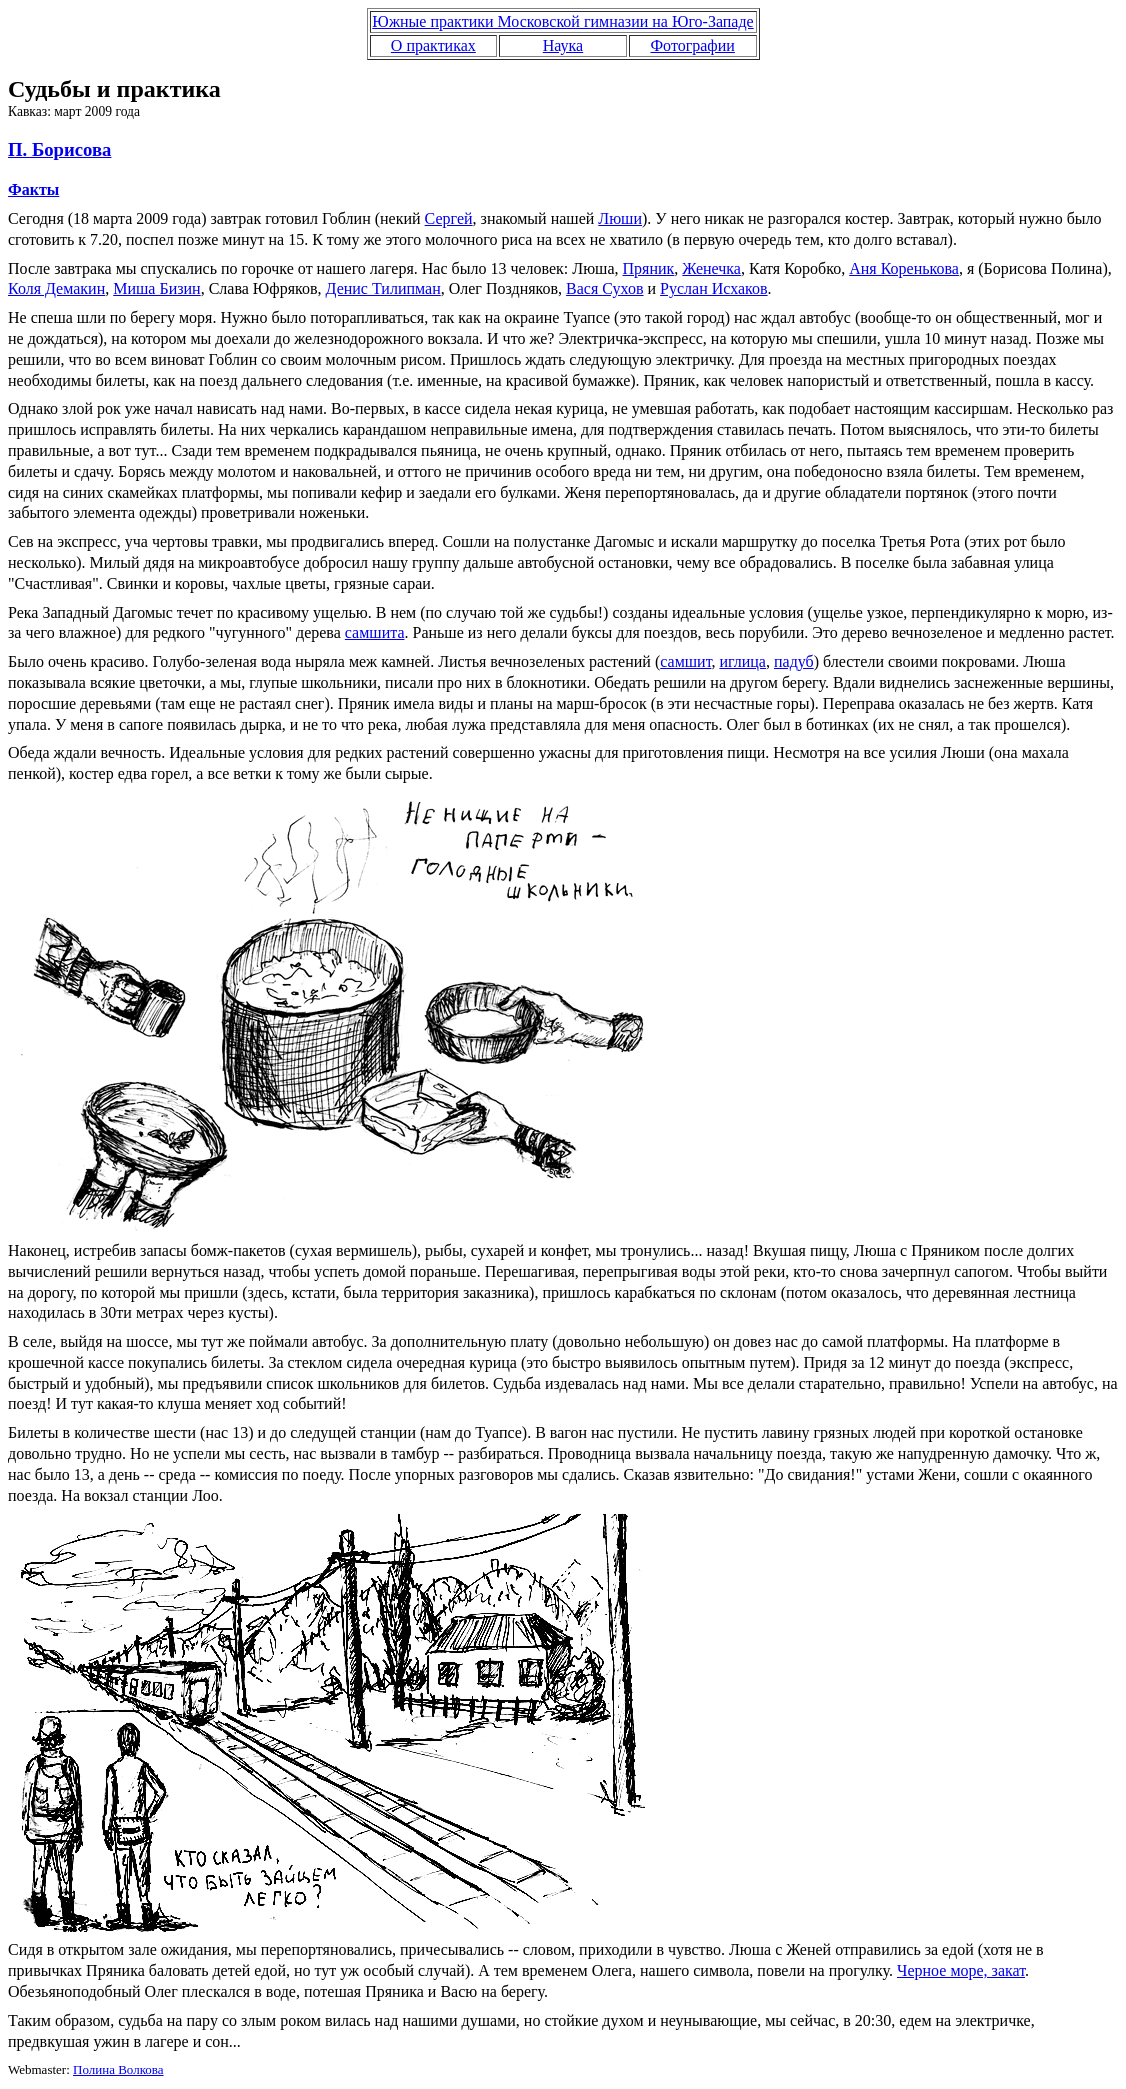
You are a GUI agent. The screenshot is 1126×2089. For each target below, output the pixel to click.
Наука (563, 45)
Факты (33, 189)
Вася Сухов (604, 288)
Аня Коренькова (904, 268)
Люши (620, 218)
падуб (794, 661)
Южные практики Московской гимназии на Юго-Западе (562, 21)
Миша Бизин (156, 288)
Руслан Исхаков (714, 288)
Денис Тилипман (383, 288)
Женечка (711, 268)
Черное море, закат (961, 1970)
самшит (685, 661)
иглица (742, 661)
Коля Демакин (56, 288)
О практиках (433, 45)
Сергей (449, 218)
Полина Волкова (118, 2069)
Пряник (649, 268)
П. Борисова (59, 149)
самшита (375, 632)
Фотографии (692, 45)
